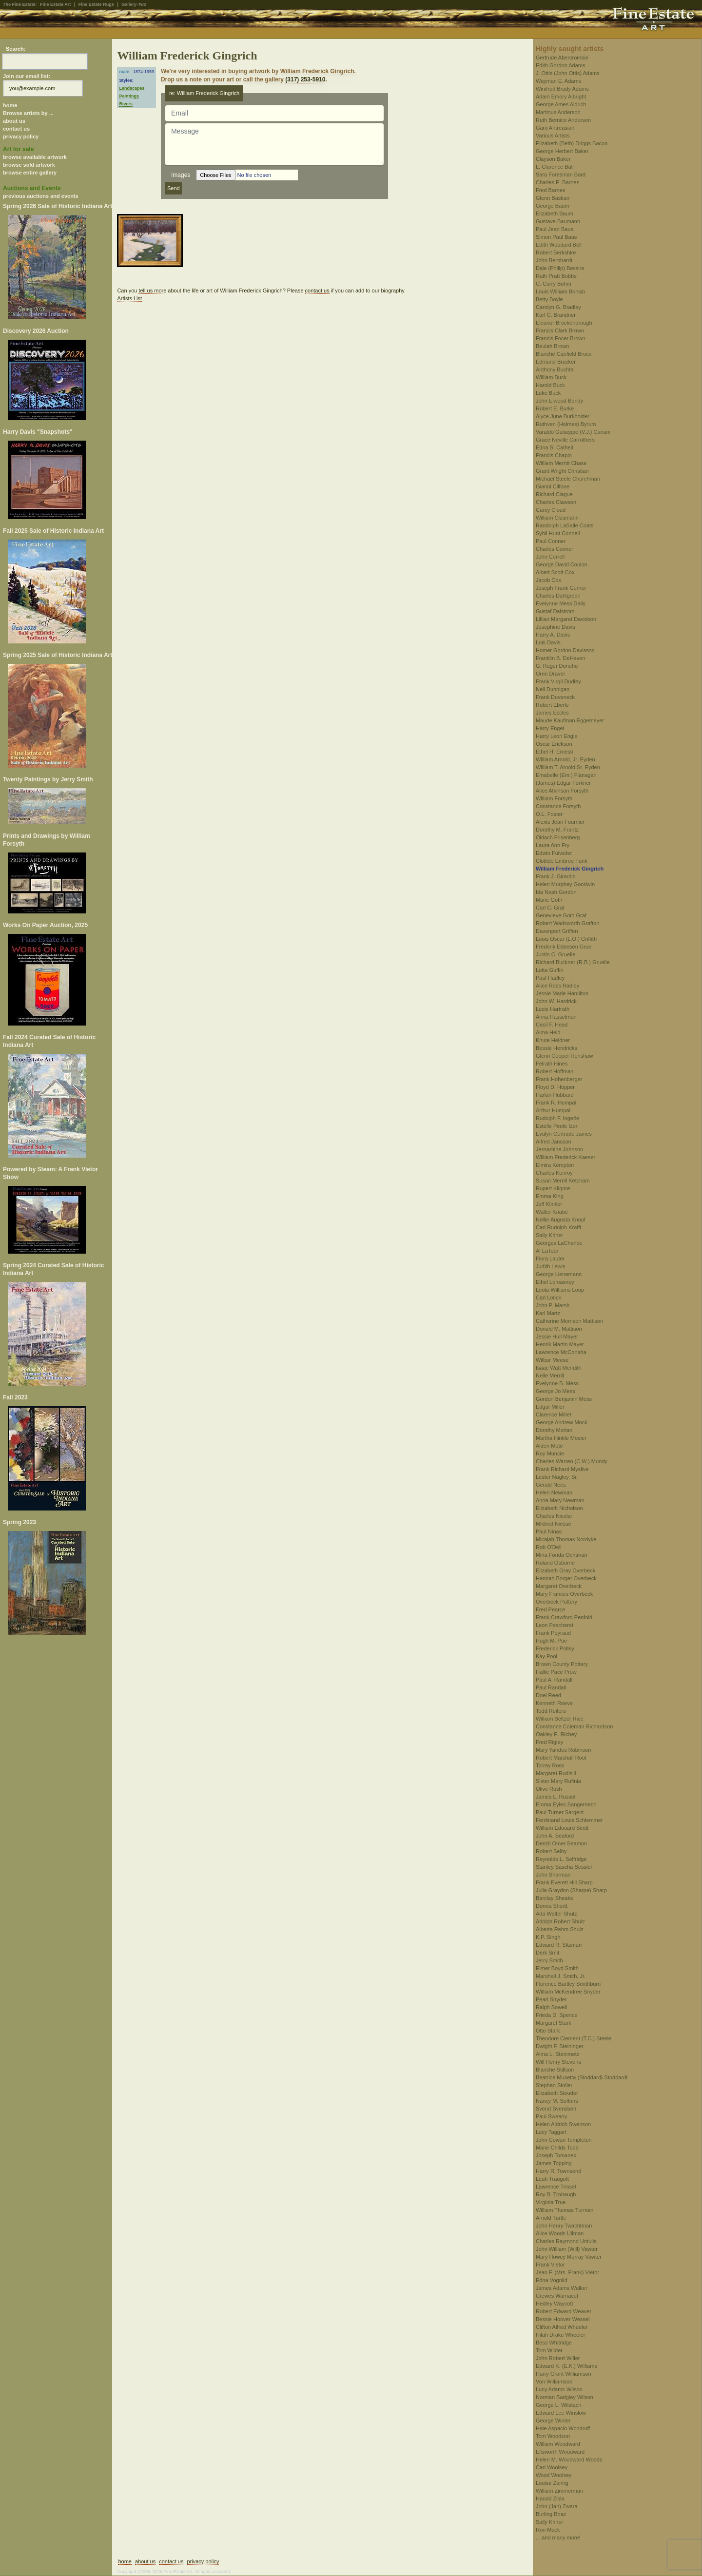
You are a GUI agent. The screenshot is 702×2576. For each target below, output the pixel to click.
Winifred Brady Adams (562, 89)
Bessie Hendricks (556, 1048)
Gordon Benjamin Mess (564, 1399)
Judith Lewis (551, 1266)
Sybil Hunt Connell (558, 533)
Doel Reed (548, 1695)
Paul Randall (551, 1687)
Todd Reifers (551, 1711)
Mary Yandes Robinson (563, 1750)
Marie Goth (549, 900)
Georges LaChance (559, 1243)
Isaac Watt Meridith (559, 1368)
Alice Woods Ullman (560, 2233)
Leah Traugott (552, 2179)
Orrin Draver (551, 674)
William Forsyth (554, 798)
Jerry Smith (549, 1960)
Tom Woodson (553, 2436)
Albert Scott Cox (555, 572)
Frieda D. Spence (557, 2015)
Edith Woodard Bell (559, 245)
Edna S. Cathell (554, 447)
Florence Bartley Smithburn (568, 1984)
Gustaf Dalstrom (555, 611)
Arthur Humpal (553, 1110)
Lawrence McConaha (561, 1352)
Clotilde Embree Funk (561, 861)
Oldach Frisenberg (558, 837)
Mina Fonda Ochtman (561, 1555)
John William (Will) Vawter (567, 2249)
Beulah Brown (552, 346)
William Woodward (558, 2444)
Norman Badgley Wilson (564, 2397)
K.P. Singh (548, 1937)
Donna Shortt (551, 1906)
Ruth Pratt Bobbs (556, 276)
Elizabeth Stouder (557, 2093)
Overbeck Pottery (556, 1602)
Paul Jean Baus (554, 229)
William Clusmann (557, 518)
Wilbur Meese (552, 1360)
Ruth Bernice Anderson (563, 120)
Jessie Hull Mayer (557, 1336)
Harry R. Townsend (558, 2171)
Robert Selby (551, 1851)
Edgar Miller (550, 1407)
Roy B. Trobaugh (556, 2194)
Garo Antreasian (555, 128)
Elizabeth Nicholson (559, 1508)
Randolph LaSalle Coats (565, 525)
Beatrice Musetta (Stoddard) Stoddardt (581, 2077)
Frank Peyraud (553, 1633)
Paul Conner (551, 541)
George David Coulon (561, 564)
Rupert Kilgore (553, 1188)
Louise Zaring (552, 2483)
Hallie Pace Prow (556, 1672)
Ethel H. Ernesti (554, 752)
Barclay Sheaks (554, 1898)
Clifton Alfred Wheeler (561, 2327)
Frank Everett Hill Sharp (564, 1882)
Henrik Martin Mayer (560, 1344)
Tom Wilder (549, 2350)
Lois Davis (548, 642)
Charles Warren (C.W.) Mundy (571, 1461)
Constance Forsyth (558, 806)
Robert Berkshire (556, 252)
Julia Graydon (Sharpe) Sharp (571, 1890)
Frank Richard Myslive (562, 1469)
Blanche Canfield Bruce (564, 354)
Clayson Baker (553, 159)
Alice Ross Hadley (557, 985)
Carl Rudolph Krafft (558, 1227)
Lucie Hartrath (552, 1009)
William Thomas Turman (564, 2210)
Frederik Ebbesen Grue (563, 946)
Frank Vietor (550, 2264)
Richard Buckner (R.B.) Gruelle (573, 962)
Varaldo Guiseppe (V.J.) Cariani (573, 432)
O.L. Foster (549, 814)
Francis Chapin (554, 455)
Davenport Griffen (557, 931)
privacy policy (21, 136)
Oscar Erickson (554, 744)
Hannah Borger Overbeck (566, 1578)
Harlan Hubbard (555, 1095)
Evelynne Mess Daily (560, 603)
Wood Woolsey (554, 2475)
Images (180, 175)
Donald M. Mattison (559, 1329)
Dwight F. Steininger (560, 2046)
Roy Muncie (550, 1453)
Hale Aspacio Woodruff (563, 2428)
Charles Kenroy (554, 1173)
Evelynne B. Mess (557, 1383)
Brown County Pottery (562, 1664)
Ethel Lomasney (555, 1282)
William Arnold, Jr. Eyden (565, 759)
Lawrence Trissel (556, 2186)
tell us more (152, 290)
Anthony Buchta (555, 369)
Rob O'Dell (549, 1547)
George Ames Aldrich (561, 104)
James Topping (554, 2163)
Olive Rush (549, 1789)
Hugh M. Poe (551, 1641)
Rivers (126, 103)
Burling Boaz (551, 2514)
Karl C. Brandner (556, 315)
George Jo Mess (555, 1391)
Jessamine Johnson (559, 1149)
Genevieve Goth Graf (561, 915)
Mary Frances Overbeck (564, 1594)
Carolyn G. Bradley (558, 307)
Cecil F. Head (551, 1024)
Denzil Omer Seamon (561, 1843)
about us (14, 121)
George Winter (553, 2420)
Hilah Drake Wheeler (560, 2335)
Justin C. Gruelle (555, 954)
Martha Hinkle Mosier (561, 1438)
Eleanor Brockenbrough (564, 323)
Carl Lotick (548, 1297)
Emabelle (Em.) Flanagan (566, 775)
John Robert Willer (558, 2358)
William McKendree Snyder (568, 1992)
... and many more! (558, 2537)
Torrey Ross (550, 1765)
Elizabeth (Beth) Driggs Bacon (571, 143)
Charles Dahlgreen (558, 596)
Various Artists (553, 135)
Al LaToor (547, 1251)
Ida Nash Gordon (556, 892)
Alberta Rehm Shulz (560, 1929)
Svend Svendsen (556, 2108)
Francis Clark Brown (560, 330)
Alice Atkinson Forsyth (562, 791)
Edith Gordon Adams (560, 65)
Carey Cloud (551, 510)
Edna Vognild (551, 2280)
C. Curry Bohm (553, 284)
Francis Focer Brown (560, 338)
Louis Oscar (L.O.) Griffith (566, 939)
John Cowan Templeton (564, 2140)
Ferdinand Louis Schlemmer (569, 1820)
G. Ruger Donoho (557, 666)
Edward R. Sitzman (559, 1945)
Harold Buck (550, 385)
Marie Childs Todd (557, 2147)
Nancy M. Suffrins (557, 2101)
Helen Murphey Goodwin (565, 884)
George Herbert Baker (562, 151)
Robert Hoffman (554, 1071)
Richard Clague (554, 494)
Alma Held (548, 1032)
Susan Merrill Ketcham (563, 1180)
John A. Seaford (555, 1836)
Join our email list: (26, 76)
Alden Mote (549, 1446)
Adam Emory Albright (561, 96)
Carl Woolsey (551, 2467)
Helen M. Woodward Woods (569, 2459)
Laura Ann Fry (552, 845)
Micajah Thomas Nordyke (566, 1539)
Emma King (550, 1196)
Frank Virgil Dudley (558, 681)
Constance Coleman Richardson (574, 1726)
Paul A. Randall (554, 1680)
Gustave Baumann (558, 221)
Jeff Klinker (549, 1204)
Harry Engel (550, 728)
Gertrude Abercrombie (562, 57)
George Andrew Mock (561, 1422)
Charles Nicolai (554, 1516)
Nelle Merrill (550, 1375)
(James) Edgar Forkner (563, 783)
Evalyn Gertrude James (564, 1134)
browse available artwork (35, 157)
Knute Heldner (553, 1040)
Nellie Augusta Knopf (560, 1219)
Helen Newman (554, 1492)
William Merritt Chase (561, 463)
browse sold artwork (29, 165)
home (10, 105)
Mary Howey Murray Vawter (569, 2257)
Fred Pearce (551, 1609)
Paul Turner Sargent (560, 1812)
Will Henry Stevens (558, 2062)
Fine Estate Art (55, 4)
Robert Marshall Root (561, 1758)
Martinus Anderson (558, 112)
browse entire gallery (30, 172)
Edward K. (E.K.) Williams (566, 2366)
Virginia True (551, 2202)
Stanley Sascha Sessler (564, 1867)
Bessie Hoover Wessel (562, 2319)
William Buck (551, 377)
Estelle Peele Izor (557, 1126)
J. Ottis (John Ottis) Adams (568, 73)
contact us (16, 129)
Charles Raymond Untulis (566, 2241)
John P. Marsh (553, 1305)
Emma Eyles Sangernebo (566, 1804)
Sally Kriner (549, 1235)
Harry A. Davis (553, 635)
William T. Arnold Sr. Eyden (568, 767)
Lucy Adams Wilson (559, 2389)
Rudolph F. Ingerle (557, 1118)
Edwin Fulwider (554, 853)
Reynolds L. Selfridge (561, 1859)
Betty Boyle (549, 299)
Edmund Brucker (556, 362)
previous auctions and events (40, 196)
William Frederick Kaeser (565, 1157)
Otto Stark (548, 2031)
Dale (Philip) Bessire (560, 268)
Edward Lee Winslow (561, 2413)
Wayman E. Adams (558, 81)
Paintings (129, 96)
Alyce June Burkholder (562, 416)
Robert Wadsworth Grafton (567, 923)
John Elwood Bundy (559, 401)
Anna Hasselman (556, 1017)
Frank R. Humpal (556, 1102)
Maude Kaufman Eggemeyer (570, 720)
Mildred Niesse (553, 1524)
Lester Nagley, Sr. (557, 1477)
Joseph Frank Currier (561, 588)
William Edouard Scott (562, 1828)
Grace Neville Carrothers (565, 440)
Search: (15, 49)
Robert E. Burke (555, 408)
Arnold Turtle (551, 2218)
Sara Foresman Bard (560, 174)
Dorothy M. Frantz (557, 830)
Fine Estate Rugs (96, 4)
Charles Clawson (556, 502)
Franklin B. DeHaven (560, 658)
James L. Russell (556, 1797)
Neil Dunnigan (552, 689)
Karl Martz (548, 1313)
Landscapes (131, 88)
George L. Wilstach (559, 2405)
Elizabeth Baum (554, 213)
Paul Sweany (551, 2116)
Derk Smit (547, 1953)
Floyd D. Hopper (555, 1087)
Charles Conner (554, 549)
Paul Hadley (550, 978)
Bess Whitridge (554, 2342)
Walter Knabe (552, 1212)
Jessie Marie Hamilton (562, 993)
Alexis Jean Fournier (560, 822)
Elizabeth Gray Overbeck (565, 1570)
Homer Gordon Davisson (565, 650)
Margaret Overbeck (559, 1586)
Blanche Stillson (555, 2069)
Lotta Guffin (550, 970)
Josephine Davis (555, 627)
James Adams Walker (561, 2288)
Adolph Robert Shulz (560, 1921)
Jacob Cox (548, 580)
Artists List (129, 298)
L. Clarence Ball (555, 167)
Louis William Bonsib (560, 291)
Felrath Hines (551, 1063)
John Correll (550, 557)
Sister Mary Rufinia (558, 1781)
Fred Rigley (549, 1742)
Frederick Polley (555, 1648)
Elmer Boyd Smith (557, 1968)
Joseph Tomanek (556, 2155)
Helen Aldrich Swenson (563, 2124)
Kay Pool (546, 1656)
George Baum (552, 206)
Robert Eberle (552, 705)
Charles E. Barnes (557, 182)
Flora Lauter (550, 1258)
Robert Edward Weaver (563, 2311)
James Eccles (552, 713)
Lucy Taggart (551, 2132)
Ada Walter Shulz (556, 1914)
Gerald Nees (551, 1485)
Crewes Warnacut (557, 2296)
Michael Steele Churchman (568, 479)
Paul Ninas (549, 1531)
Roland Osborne (555, 1563)
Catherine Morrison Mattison (569, 1321)
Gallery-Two (133, 4)
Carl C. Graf (550, 907)
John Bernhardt (554, 260)
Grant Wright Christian (562, 471)
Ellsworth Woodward (560, 2452)
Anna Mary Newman (560, 1500)
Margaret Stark (553, 2023)
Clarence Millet (553, 1414)
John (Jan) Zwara (557, 2506)
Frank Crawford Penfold (564, 1617)
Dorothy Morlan (554, 1430)
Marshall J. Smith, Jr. (560, 1976)
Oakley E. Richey (556, 1734)
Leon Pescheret (554, 1625)
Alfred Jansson (553, 1141)
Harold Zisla (550, 2498)
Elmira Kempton (555, 1165)
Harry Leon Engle (557, 736)
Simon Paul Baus (556, 237)
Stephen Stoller (554, 2085)
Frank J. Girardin (556, 876)
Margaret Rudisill (556, 1773)
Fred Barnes (551, 190)
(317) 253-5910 (305, 79)
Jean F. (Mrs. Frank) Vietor (567, 2272)
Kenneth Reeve (554, 1703)
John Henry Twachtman (564, 2225)
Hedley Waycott (554, 2303)
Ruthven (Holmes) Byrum (566, 424)
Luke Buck (548, 393)
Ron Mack (548, 2530)
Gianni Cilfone (552, 486)
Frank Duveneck (555, 697)
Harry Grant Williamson (563, 2374)
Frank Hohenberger (559, 1079)
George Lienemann (559, 1274)
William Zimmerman (559, 2491)
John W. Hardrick (556, 1001)
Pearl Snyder (551, 1999)
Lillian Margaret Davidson (566, 619)
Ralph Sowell (551, 2007)
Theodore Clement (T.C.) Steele (573, 2038)
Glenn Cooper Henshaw (564, 1056)
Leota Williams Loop (560, 1290)
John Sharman (553, 1875)
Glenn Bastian (552, 198)
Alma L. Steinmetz (557, 2054)
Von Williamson (554, 2381)
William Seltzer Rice (560, 1719)
